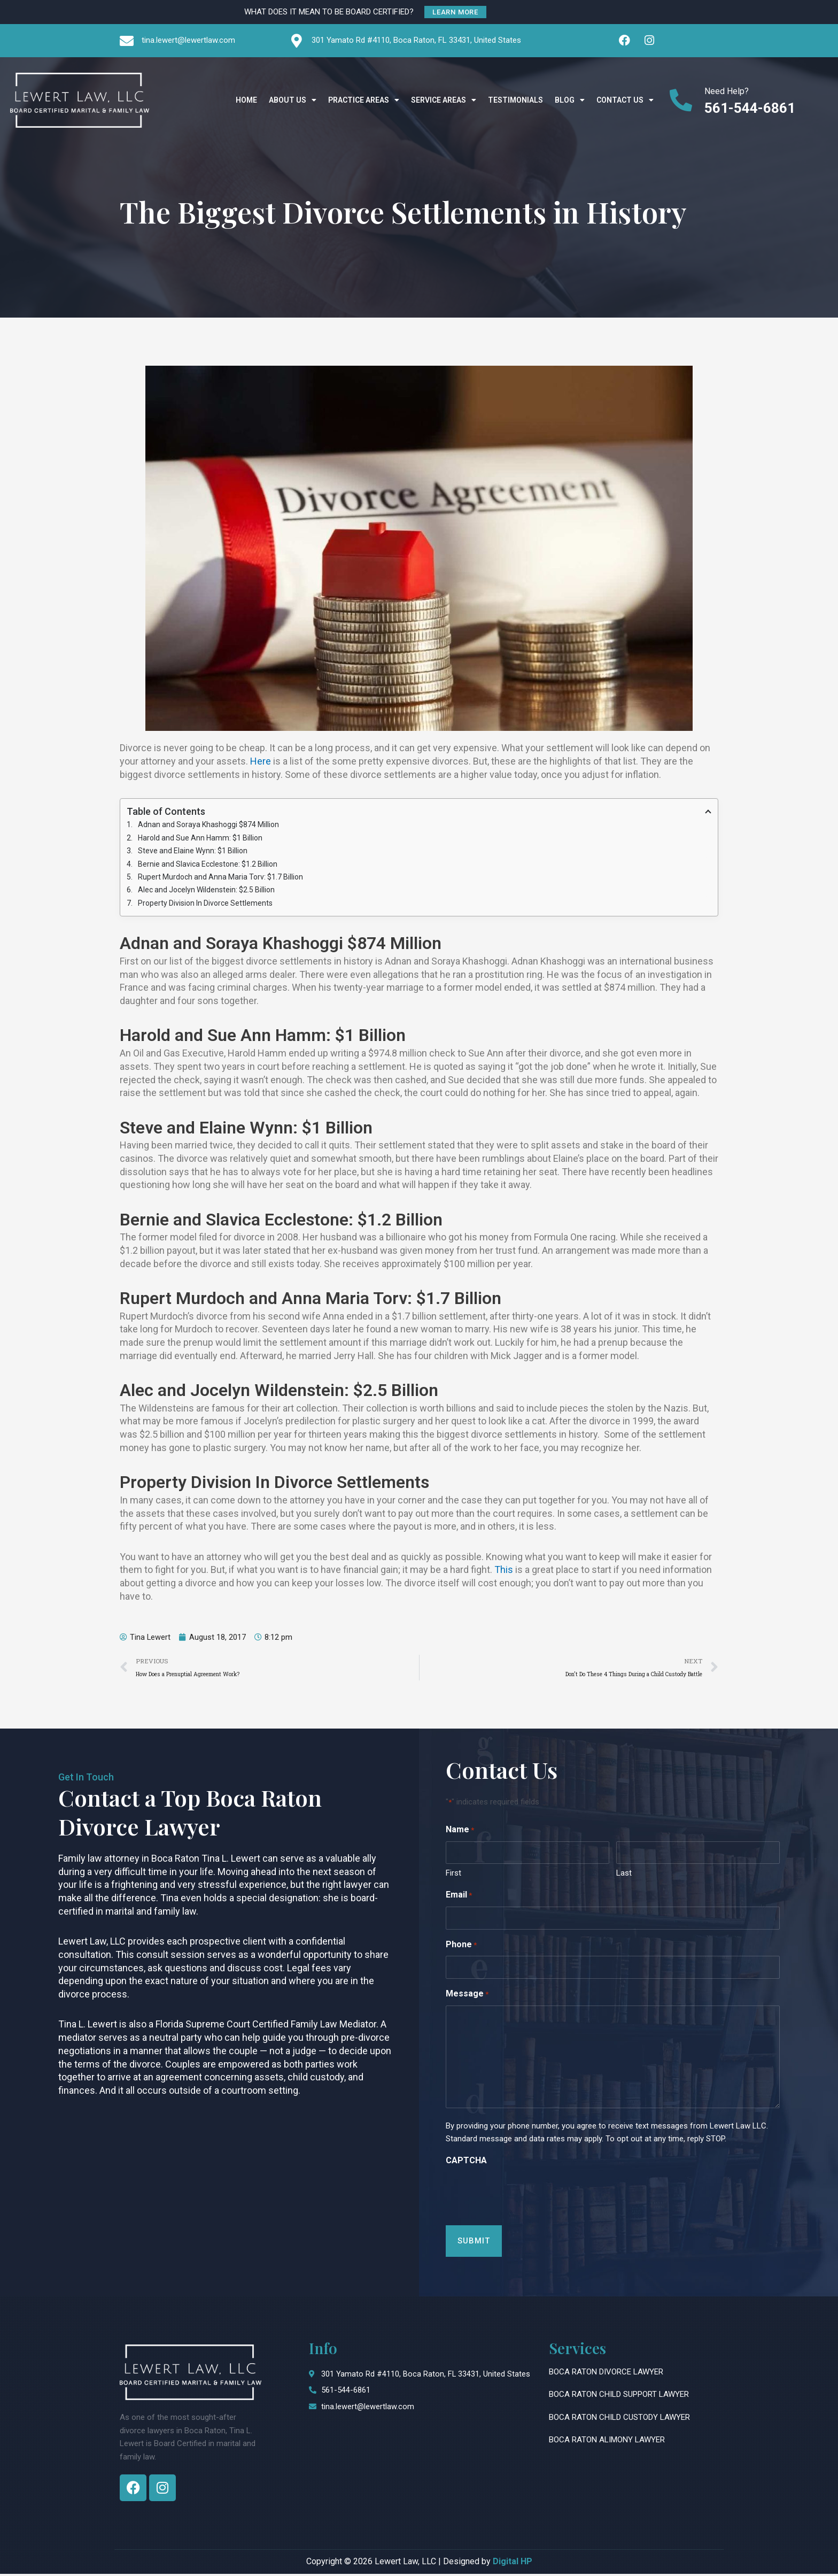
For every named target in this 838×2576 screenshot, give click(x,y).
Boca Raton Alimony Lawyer (607, 2442)
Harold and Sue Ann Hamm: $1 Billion (200, 838)
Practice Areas (363, 100)
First (453, 1875)
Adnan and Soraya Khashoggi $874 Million (208, 825)
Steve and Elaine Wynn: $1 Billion (192, 851)
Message (467, 1996)
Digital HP (512, 2563)
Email (459, 1897)
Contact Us (625, 100)
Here (260, 761)
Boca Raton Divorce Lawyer (606, 2374)
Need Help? (726, 92)
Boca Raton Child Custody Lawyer (619, 2419)
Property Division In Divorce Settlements (205, 904)
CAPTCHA (466, 2162)
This (503, 1571)
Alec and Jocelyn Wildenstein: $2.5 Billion (206, 891)
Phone (461, 1947)
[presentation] (527, 2195)
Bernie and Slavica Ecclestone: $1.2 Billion (207, 864)
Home (246, 100)
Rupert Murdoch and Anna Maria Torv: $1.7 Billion (220, 878)
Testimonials (515, 100)
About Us (292, 100)
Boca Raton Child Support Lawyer (619, 2397)
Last (624, 1875)
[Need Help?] (681, 100)
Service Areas (443, 100)
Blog (570, 100)
